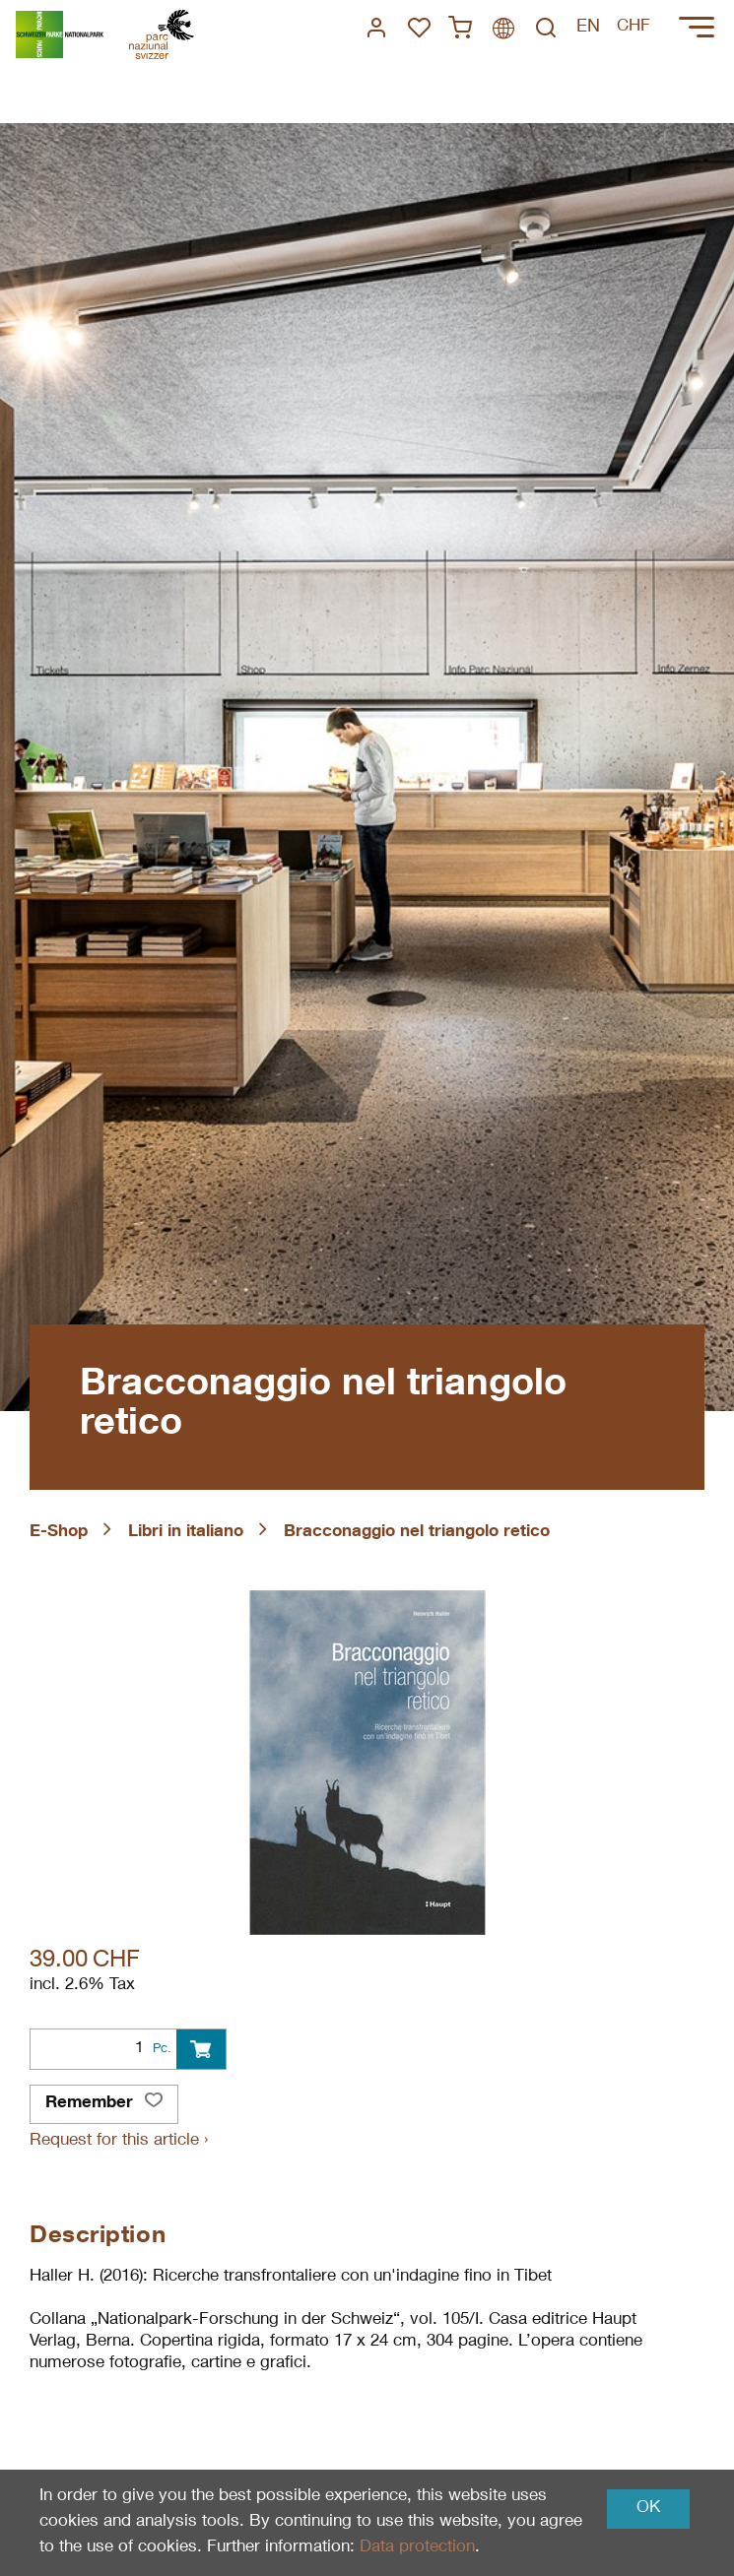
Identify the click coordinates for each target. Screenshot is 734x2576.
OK (648, 2508)
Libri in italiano (185, 1532)
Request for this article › (119, 2141)
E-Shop (59, 1532)
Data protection (417, 2548)
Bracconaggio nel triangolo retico (417, 1532)
